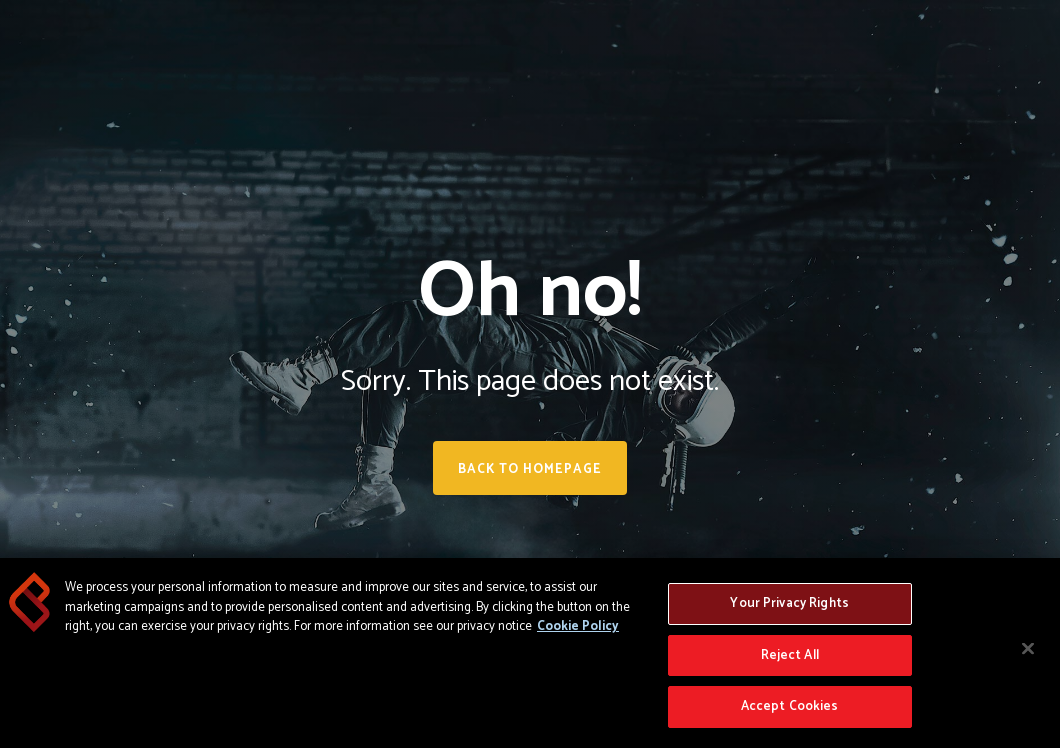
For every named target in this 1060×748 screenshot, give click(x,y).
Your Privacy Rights (789, 603)
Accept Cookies (790, 706)
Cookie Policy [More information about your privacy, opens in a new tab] (578, 626)
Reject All (790, 655)
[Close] (1028, 649)
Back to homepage (530, 469)
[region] (530, 653)
